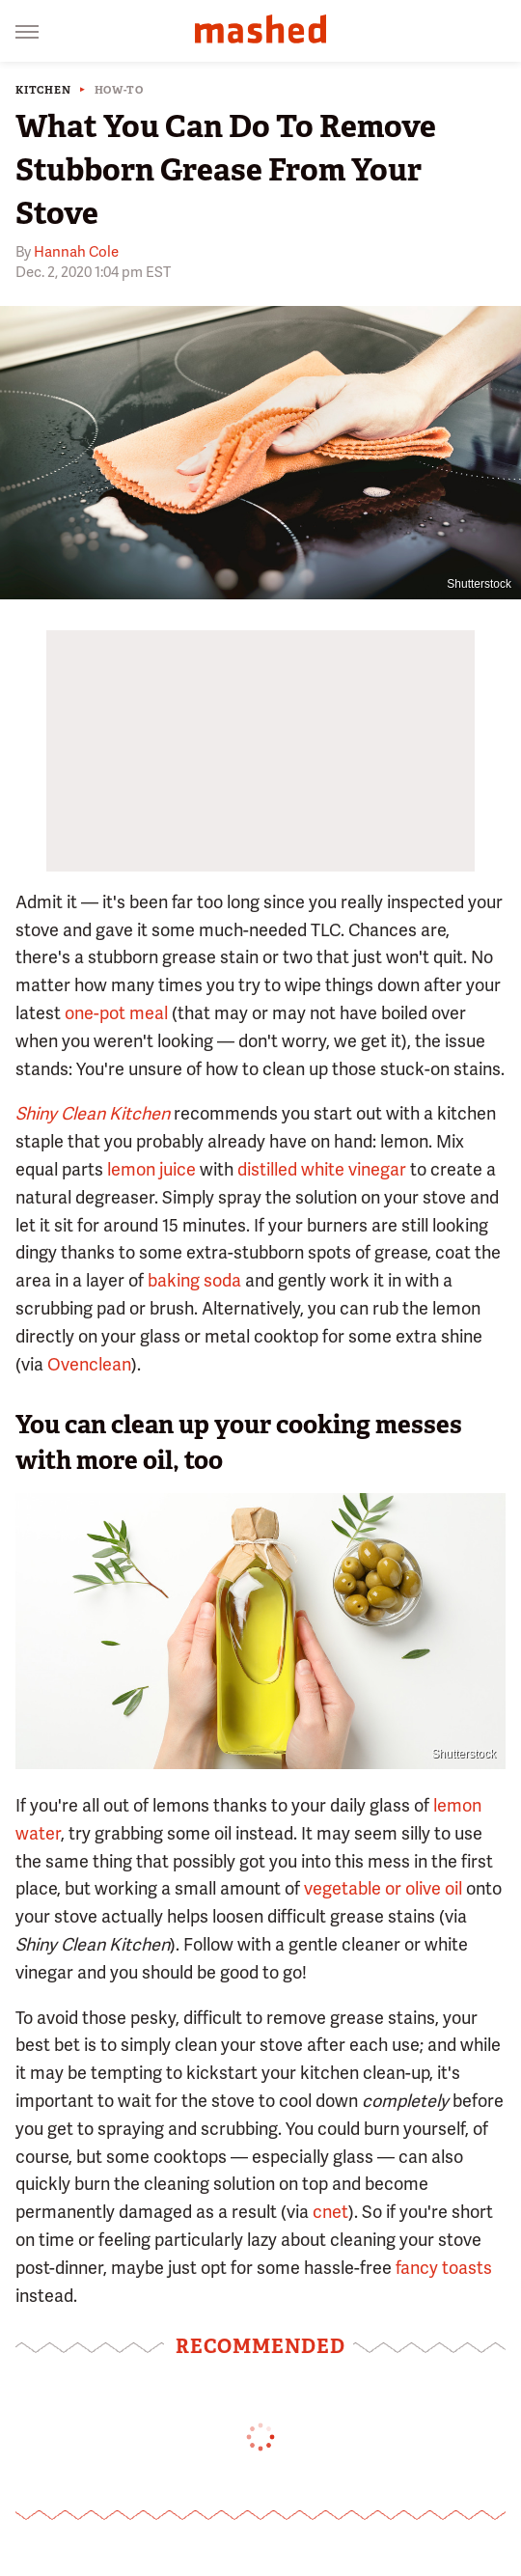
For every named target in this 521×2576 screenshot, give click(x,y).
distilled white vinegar (321, 1169)
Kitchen (43, 90)
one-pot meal (116, 1013)
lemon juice (151, 1169)
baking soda (194, 1280)
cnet (330, 2212)
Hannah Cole (76, 252)
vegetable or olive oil (383, 1888)
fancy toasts (444, 2268)
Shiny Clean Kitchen (92, 1113)
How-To (119, 90)
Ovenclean (89, 1364)
